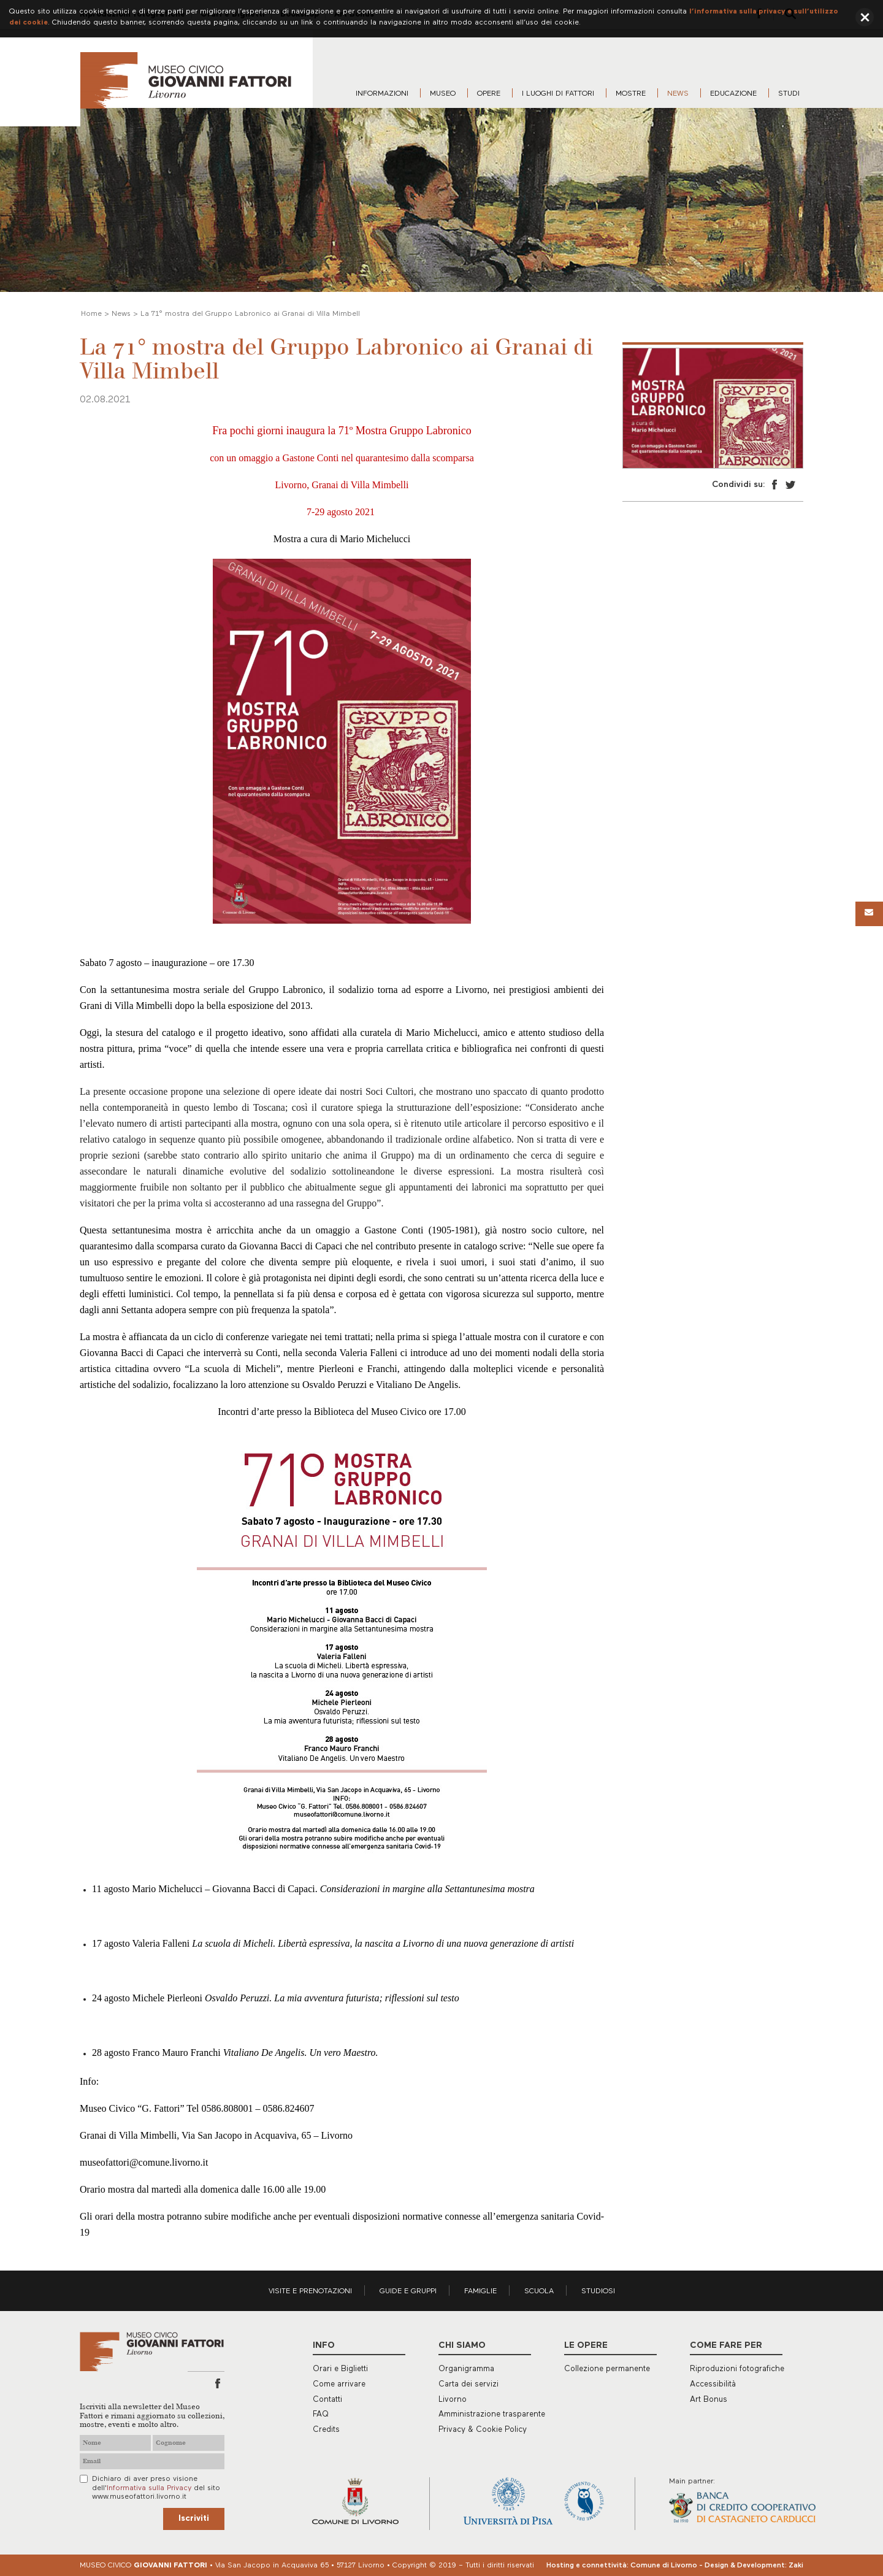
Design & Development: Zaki (754, 2565)
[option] (712, 408)
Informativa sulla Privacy (149, 2488)
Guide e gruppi (408, 2291)
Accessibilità (713, 2384)
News (678, 94)
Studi (789, 94)
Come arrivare (339, 2384)
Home (91, 314)
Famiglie (480, 2291)
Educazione (733, 94)
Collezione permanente (607, 2369)
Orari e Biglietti (340, 2369)
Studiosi (598, 2291)
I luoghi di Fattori (558, 94)
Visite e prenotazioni (310, 2291)
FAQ (321, 2414)
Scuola (539, 2291)
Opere (488, 94)
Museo (443, 94)
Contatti (327, 2400)
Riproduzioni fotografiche (737, 2369)
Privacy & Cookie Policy (482, 2430)
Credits (326, 2430)
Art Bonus (708, 2400)
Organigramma (466, 2369)
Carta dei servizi (468, 2384)
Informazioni (382, 94)
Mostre (631, 94)
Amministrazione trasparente (491, 2414)
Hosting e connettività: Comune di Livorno (621, 2565)
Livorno (452, 2400)
